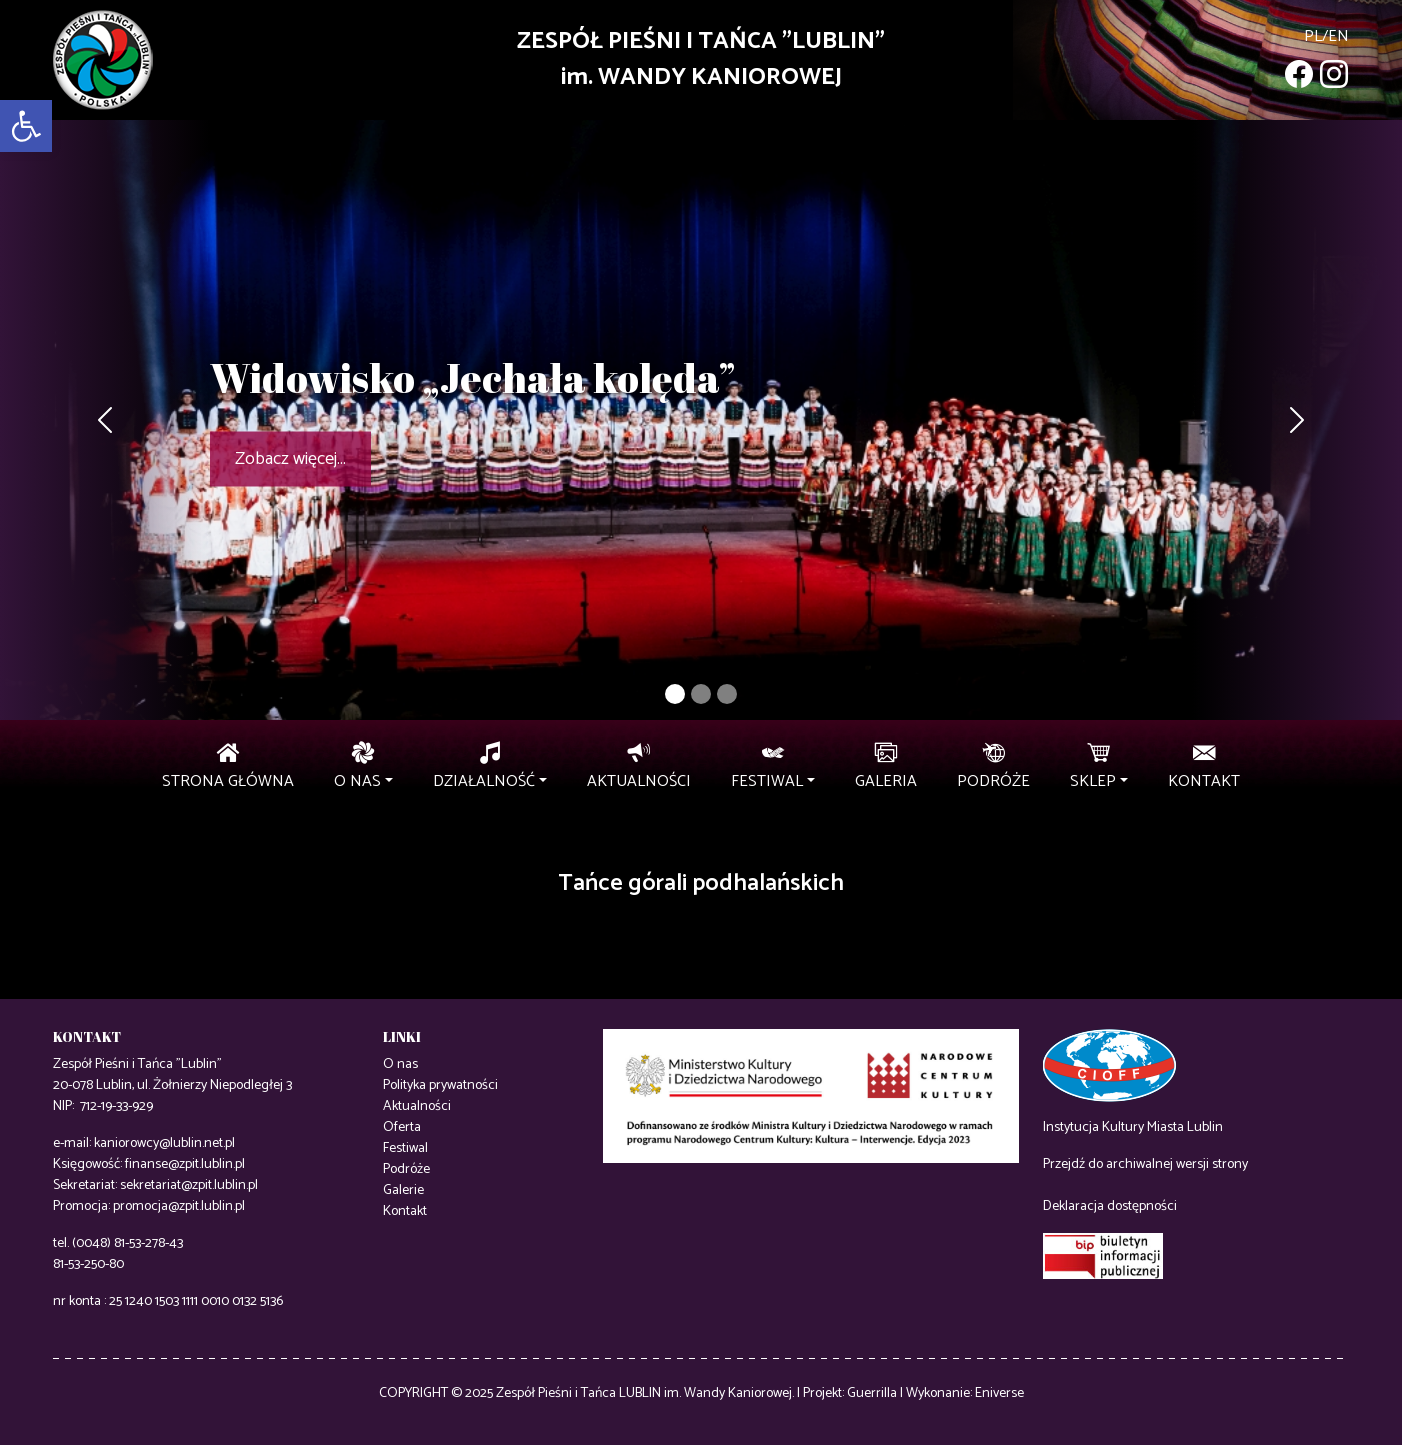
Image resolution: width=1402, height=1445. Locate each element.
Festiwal (405, 1148)
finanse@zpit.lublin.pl (185, 1164)
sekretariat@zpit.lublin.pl (189, 1185)
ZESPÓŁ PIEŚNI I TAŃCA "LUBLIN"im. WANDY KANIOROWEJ (701, 59)
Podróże (406, 1169)
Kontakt (405, 1211)
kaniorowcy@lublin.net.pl (164, 1143)
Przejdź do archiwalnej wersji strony (1145, 1164)
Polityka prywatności (440, 1085)
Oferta (402, 1127)
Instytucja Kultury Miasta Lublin (1133, 1127)
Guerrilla (872, 1393)
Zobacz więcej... (290, 459)
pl (1313, 36)
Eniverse (999, 1393)
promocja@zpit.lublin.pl (179, 1206)
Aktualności (417, 1106)
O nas (400, 1064)
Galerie (403, 1190)
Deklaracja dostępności (1110, 1206)
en (1338, 36)
